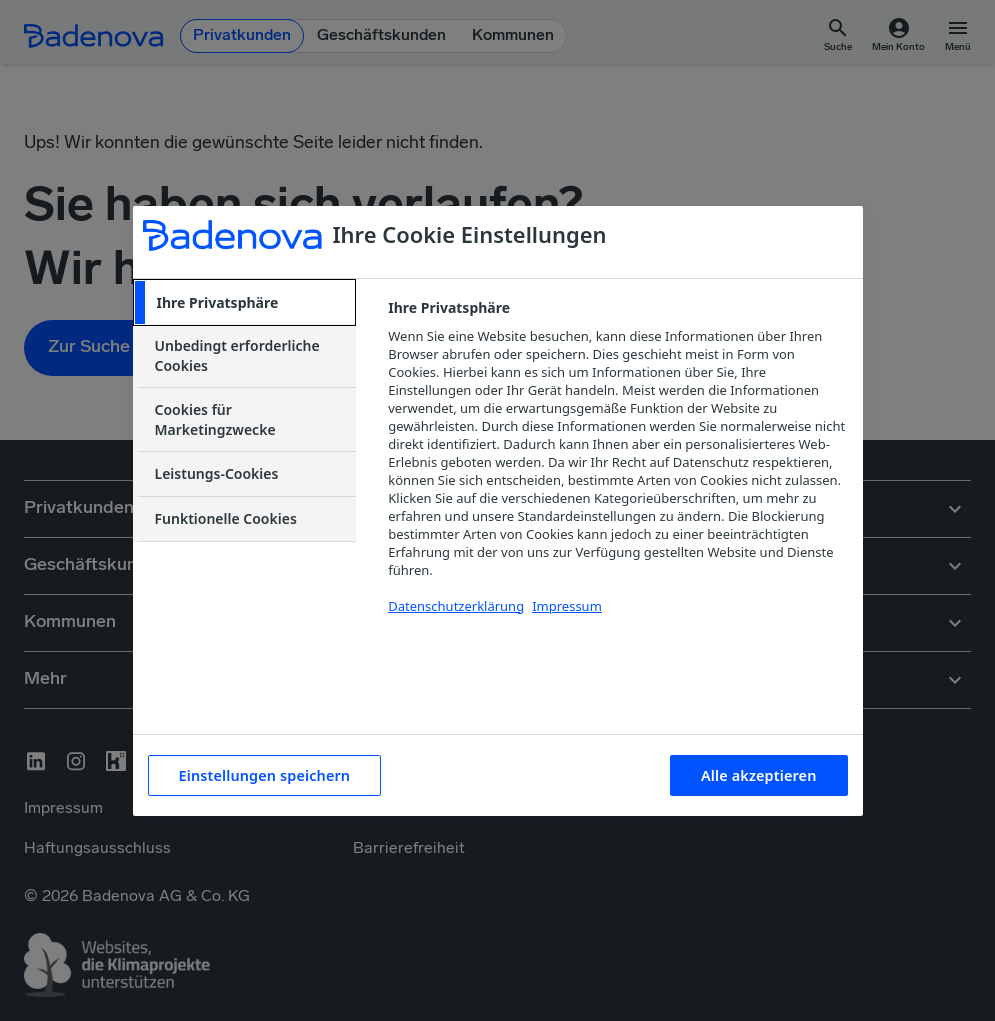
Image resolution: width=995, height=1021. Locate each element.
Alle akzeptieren (758, 775)
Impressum (567, 606)
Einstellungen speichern (265, 775)
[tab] (245, 303)
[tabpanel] (616, 468)
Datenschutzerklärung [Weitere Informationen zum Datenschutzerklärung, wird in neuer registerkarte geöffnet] (456, 606)
